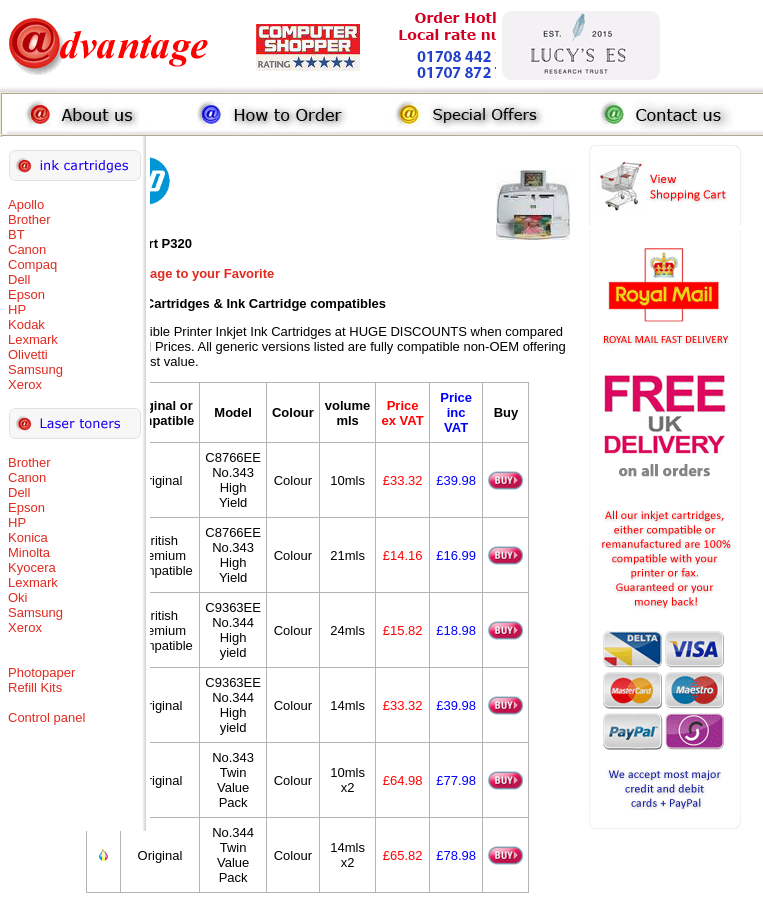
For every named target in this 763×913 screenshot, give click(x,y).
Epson (26, 294)
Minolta (29, 552)
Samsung (35, 369)
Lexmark (33, 339)
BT (16, 234)
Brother (29, 219)
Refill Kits (35, 687)
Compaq (32, 264)
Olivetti (28, 354)
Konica (28, 537)
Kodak (26, 324)
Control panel (46, 717)
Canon (27, 249)
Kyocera (32, 567)
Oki (18, 597)
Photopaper (41, 672)
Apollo (26, 204)
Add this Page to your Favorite (180, 273)
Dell (19, 279)
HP (17, 309)
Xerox (25, 384)
